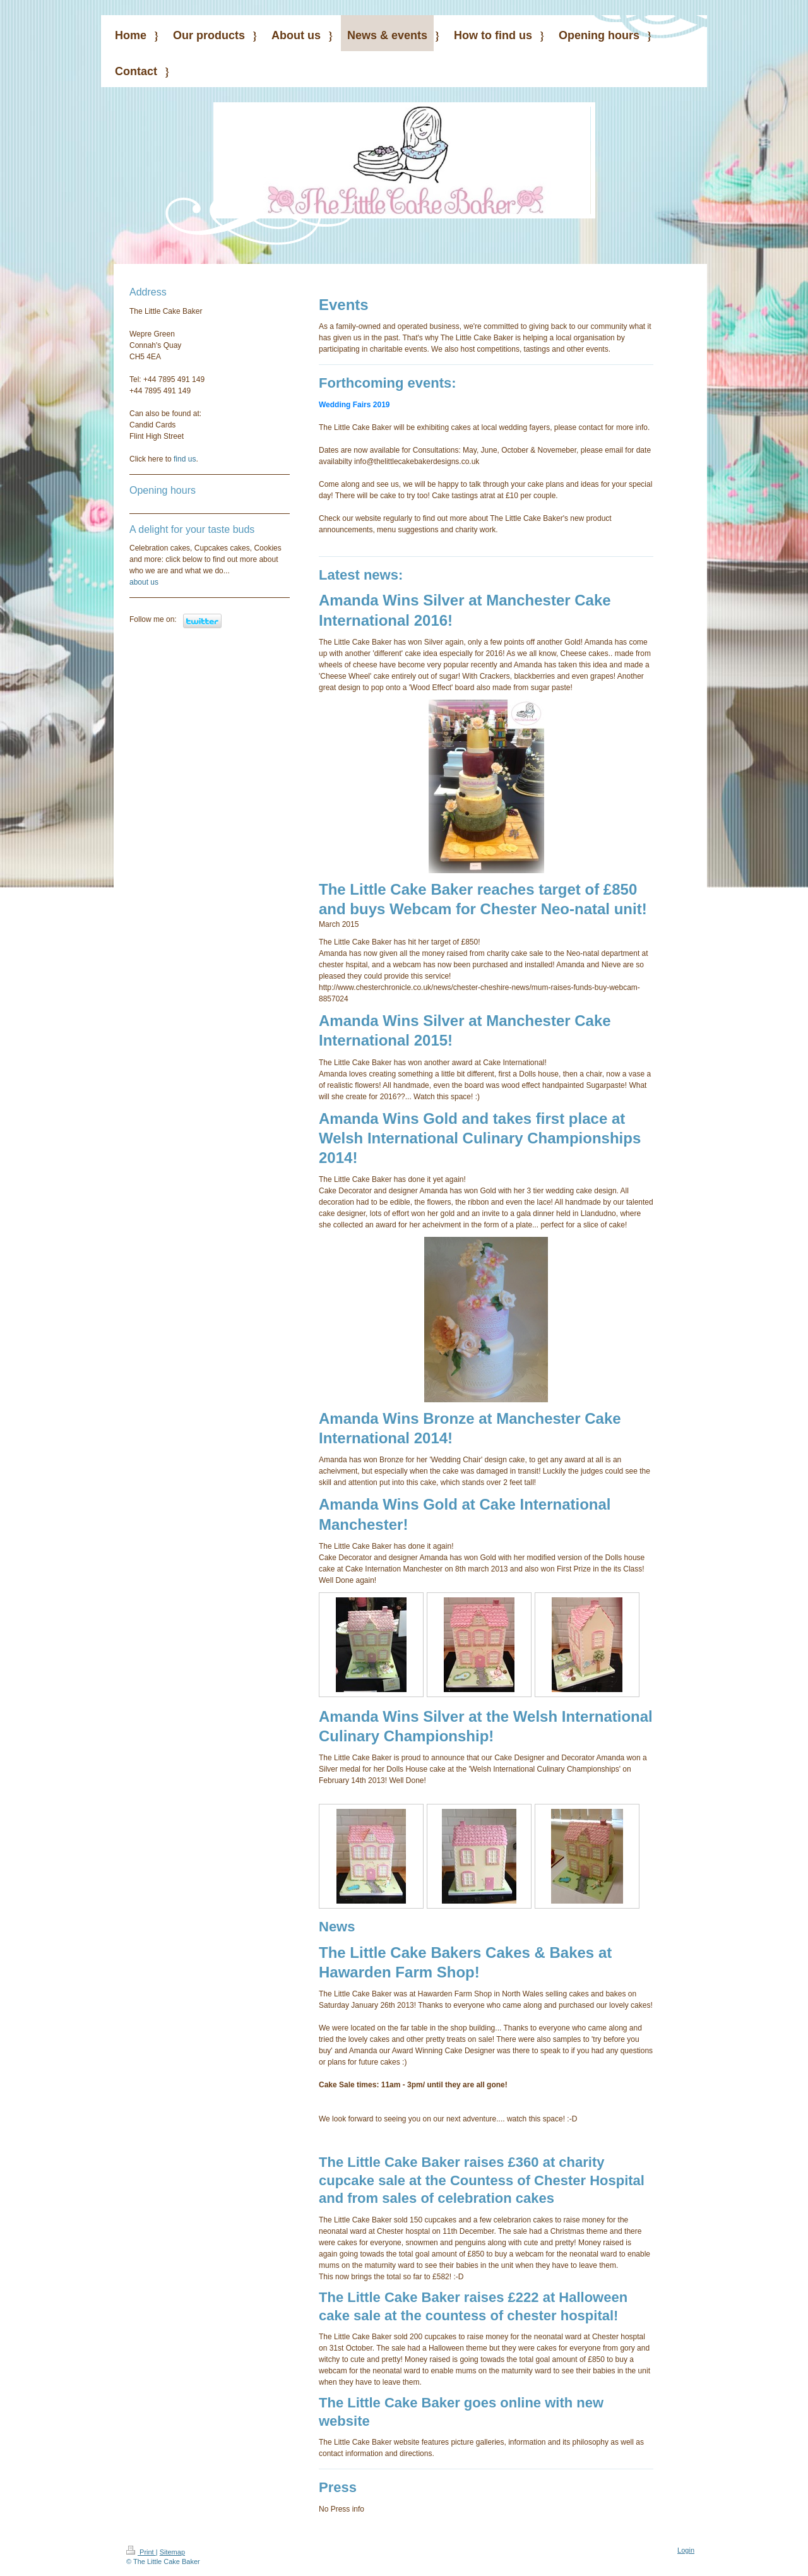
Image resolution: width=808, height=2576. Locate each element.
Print (141, 2552)
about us (143, 582)
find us (185, 459)
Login (685, 2550)
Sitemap (172, 2552)
